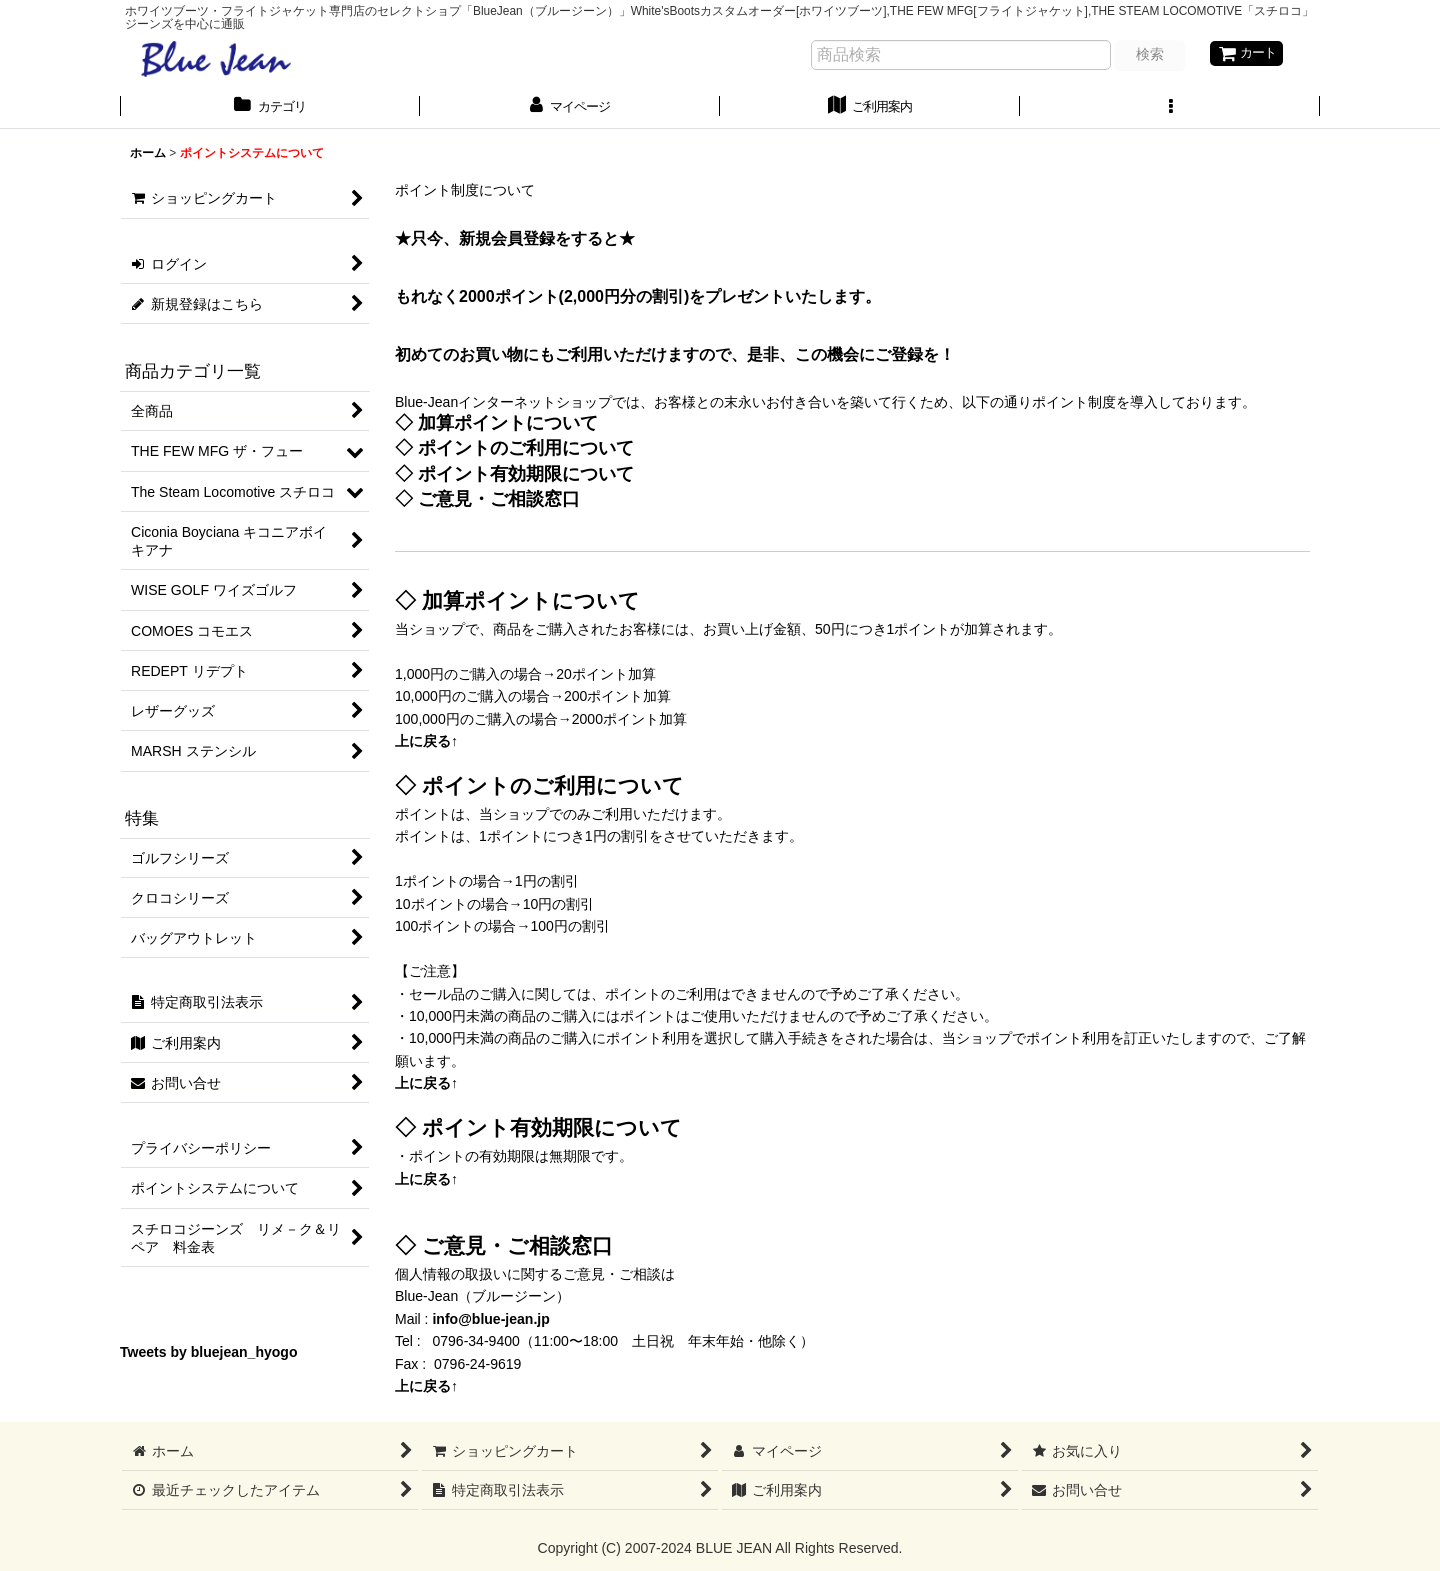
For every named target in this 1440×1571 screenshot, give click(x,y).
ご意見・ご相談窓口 (499, 501)
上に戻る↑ (426, 744)
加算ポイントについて (508, 425)
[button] (1170, 109)
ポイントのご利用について (526, 450)
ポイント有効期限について (526, 476)
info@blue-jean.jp (490, 1322)
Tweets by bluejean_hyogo (209, 1355)
